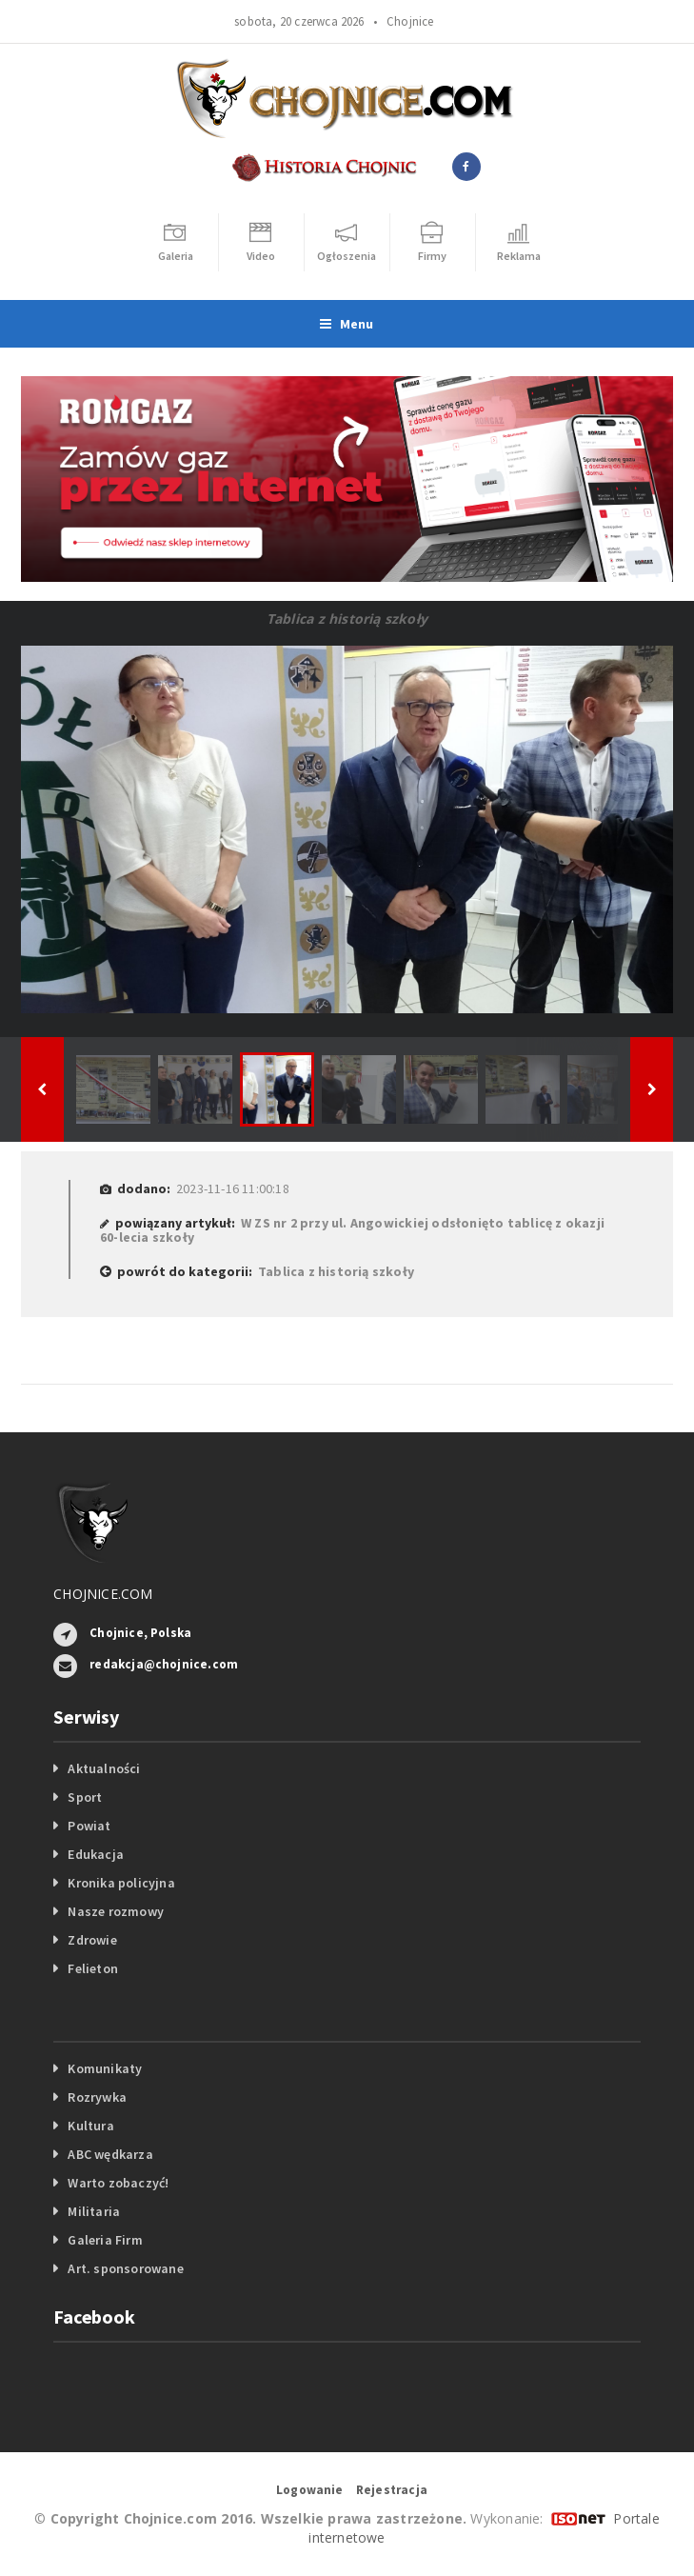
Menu (346, 323)
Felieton (93, 1968)
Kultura (90, 2125)
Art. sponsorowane (126, 2268)
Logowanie (310, 2490)
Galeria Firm (105, 2239)
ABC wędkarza (110, 2154)
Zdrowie (92, 1939)
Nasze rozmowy (116, 1911)
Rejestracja (391, 2490)
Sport (85, 1797)
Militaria (94, 2211)
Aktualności (104, 1768)
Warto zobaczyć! (118, 2182)
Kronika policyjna (121, 1882)
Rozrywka (97, 2097)
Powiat (89, 1825)
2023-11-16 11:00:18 (232, 1188)
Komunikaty (105, 2068)
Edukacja (96, 1854)
